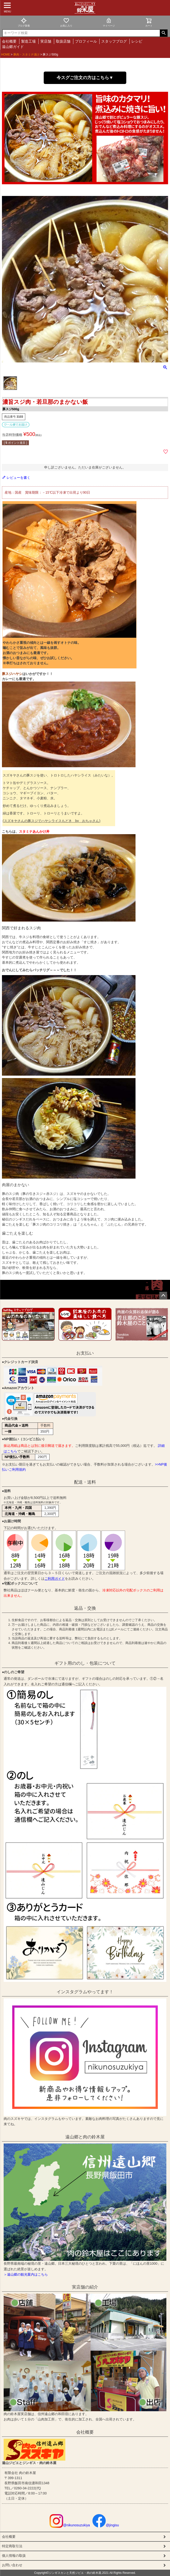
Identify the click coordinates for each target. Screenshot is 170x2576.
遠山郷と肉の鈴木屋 (85, 2136)
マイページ (109, 22)
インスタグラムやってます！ (85, 1991)
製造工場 (28, 41)
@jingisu (105, 2525)
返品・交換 (85, 1608)
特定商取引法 (12, 2546)
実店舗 (45, 41)
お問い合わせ (12, 2565)
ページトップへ (163, 1296)
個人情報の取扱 (14, 2556)
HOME (5, 54)
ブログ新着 (24, 22)
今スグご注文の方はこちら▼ (85, 77)
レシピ (136, 41)
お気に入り (66, 22)
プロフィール (86, 41)
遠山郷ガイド (13, 47)
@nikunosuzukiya (70, 2525)
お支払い (85, 1353)
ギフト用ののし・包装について (85, 1663)
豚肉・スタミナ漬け (26, 54)
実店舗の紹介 (85, 2287)
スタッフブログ (114, 41)
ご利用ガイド (54, 1578)
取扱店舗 (63, 41)
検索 (163, 33)
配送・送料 (85, 1482)
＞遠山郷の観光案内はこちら (26, 2274)
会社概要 (9, 41)
